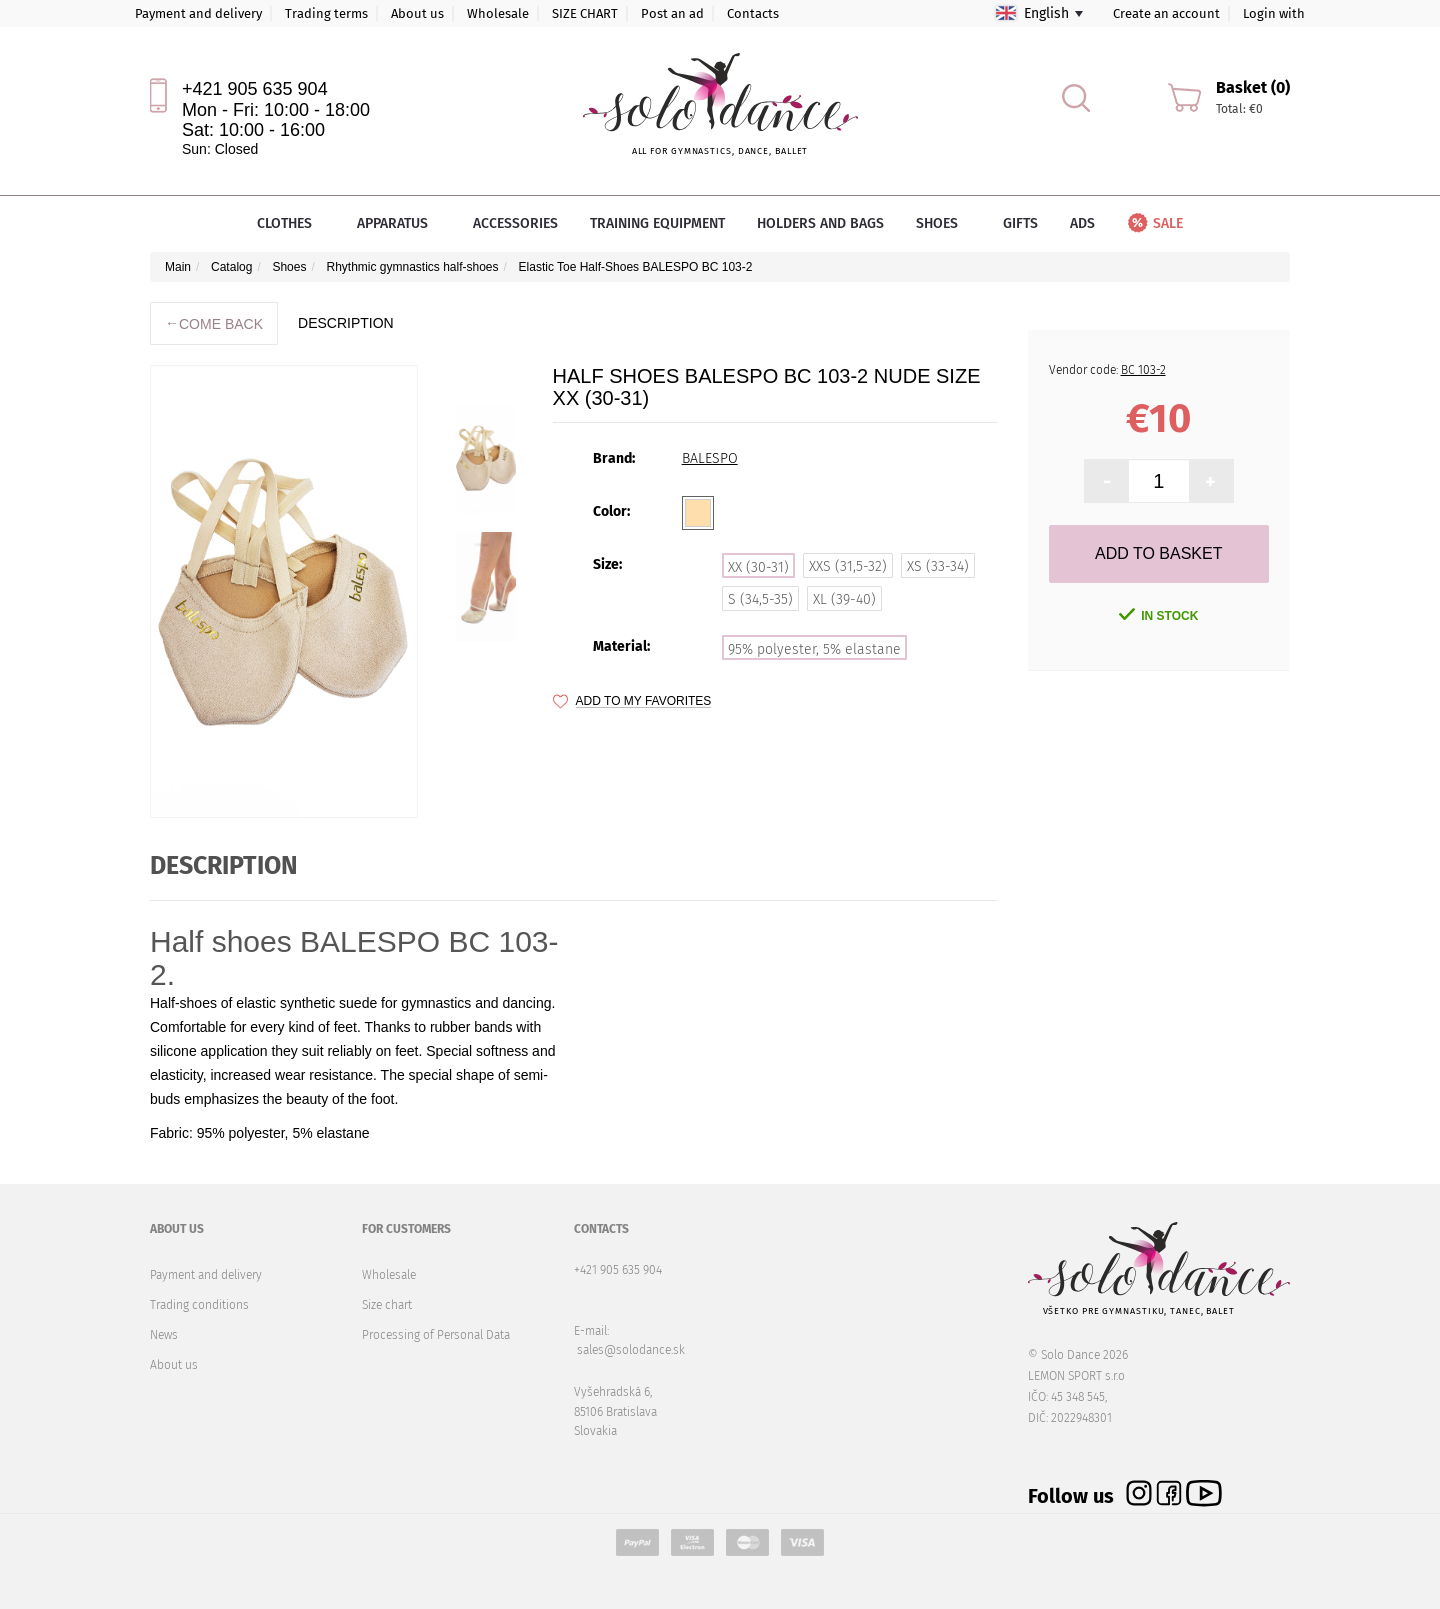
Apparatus (399, 223)
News (164, 1335)
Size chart (387, 1305)
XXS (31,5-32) (848, 566)
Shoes (943, 223)
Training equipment (657, 223)
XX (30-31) (758, 567)
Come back (214, 323)
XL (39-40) (844, 599)
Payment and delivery (198, 13)
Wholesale (498, 13)
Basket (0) (1253, 87)
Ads (1082, 223)
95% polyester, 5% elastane (814, 649)
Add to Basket (1158, 553)
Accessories (515, 223)
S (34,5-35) (760, 599)
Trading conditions (199, 1305)
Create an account (1166, 13)
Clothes (291, 223)
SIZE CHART (585, 13)
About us (417, 13)
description (346, 323)
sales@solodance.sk (631, 1350)
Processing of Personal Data (436, 1335)
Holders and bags (820, 223)
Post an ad (672, 13)
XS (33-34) (938, 566)
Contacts (753, 13)
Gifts (1020, 223)
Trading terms (326, 13)
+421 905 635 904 (255, 89)
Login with (1274, 13)
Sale (1154, 223)
